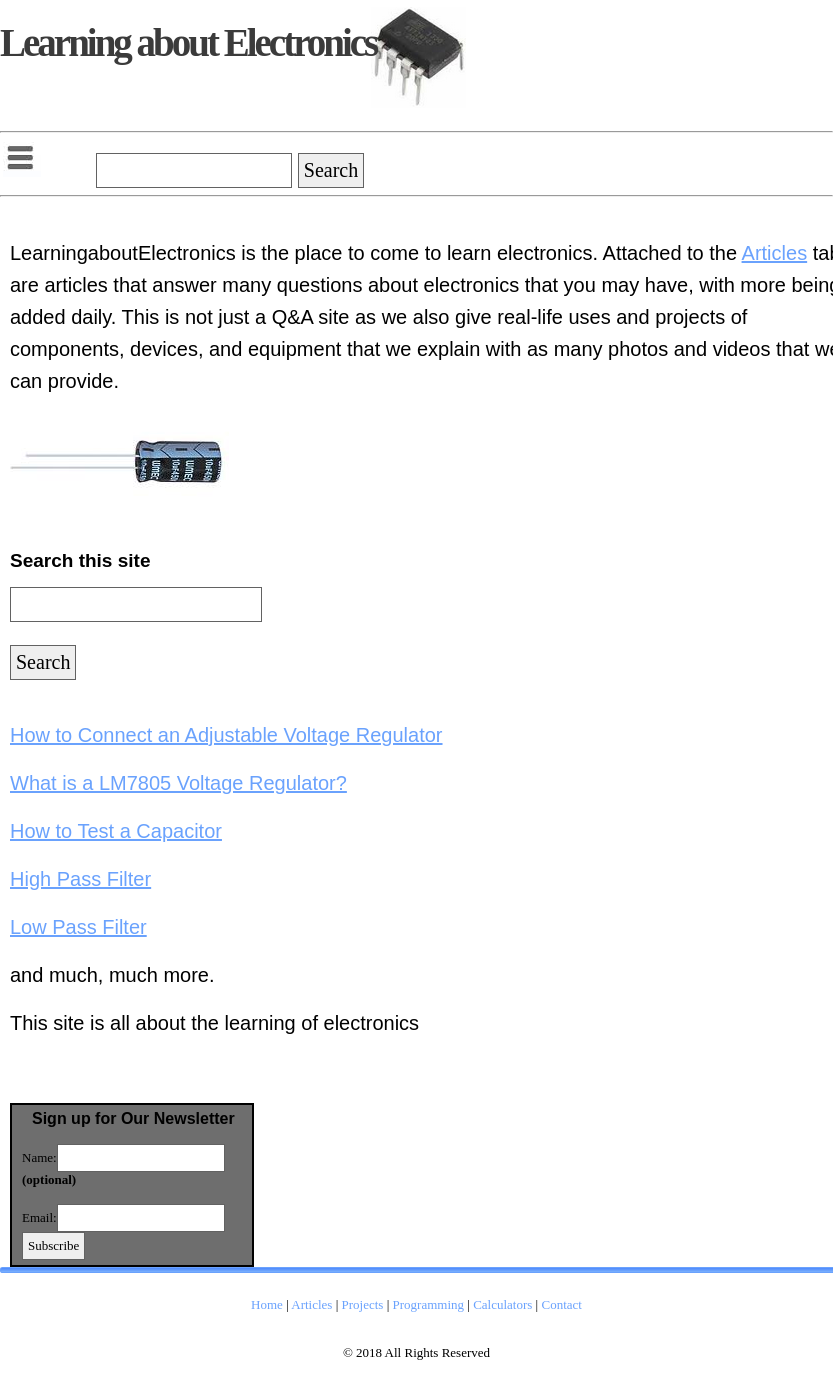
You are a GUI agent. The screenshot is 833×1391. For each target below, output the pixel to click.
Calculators (502, 1304)
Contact (561, 1304)
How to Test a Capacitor (116, 831)
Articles (775, 253)
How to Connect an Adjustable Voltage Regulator (226, 735)
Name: (39, 1157)
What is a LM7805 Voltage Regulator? (178, 783)
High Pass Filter (80, 879)
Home (267, 1304)
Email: (39, 1217)
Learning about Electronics (188, 42)
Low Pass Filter (78, 927)
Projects (363, 1304)
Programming (429, 1304)
